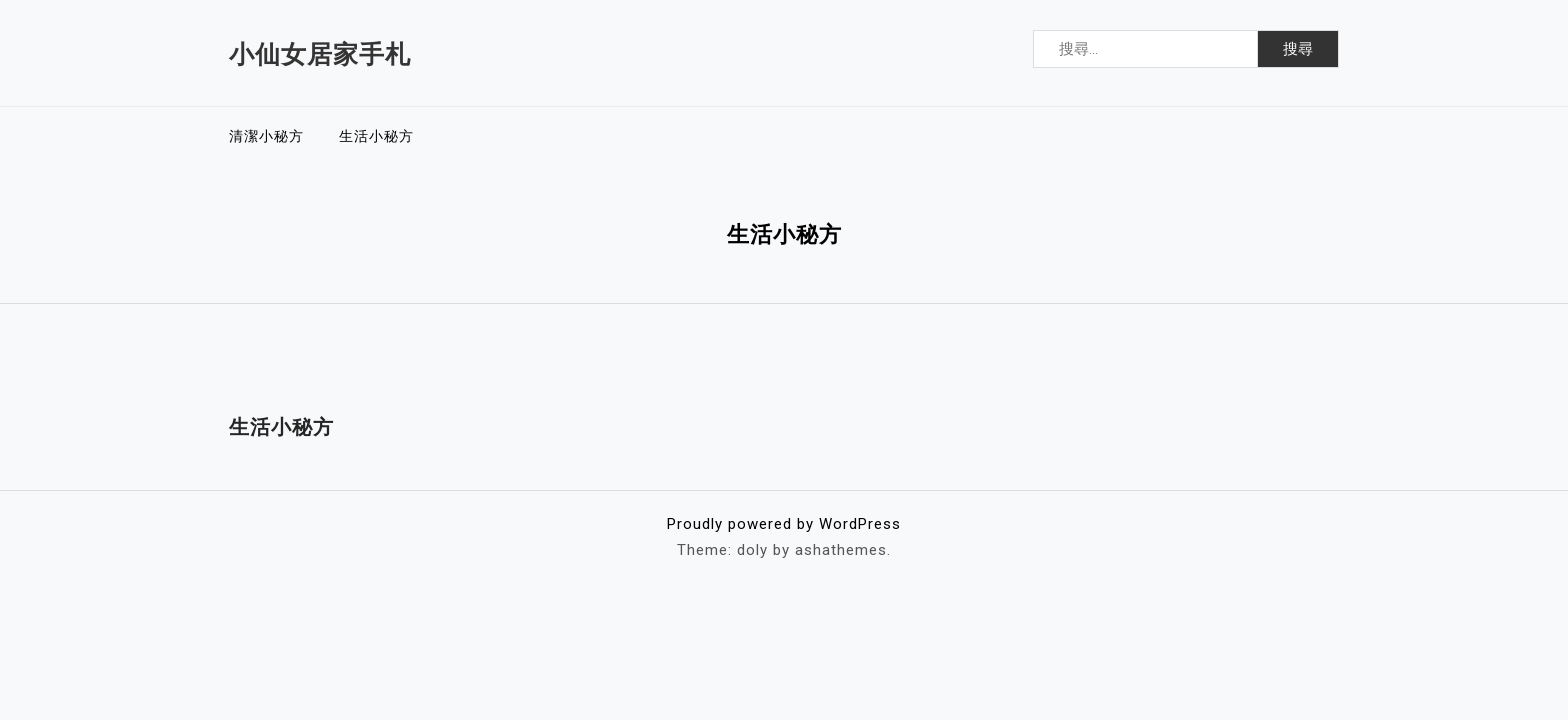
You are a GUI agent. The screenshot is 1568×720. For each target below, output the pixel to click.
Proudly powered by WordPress (784, 524)
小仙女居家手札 (320, 54)
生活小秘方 (376, 136)
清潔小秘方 (266, 136)
